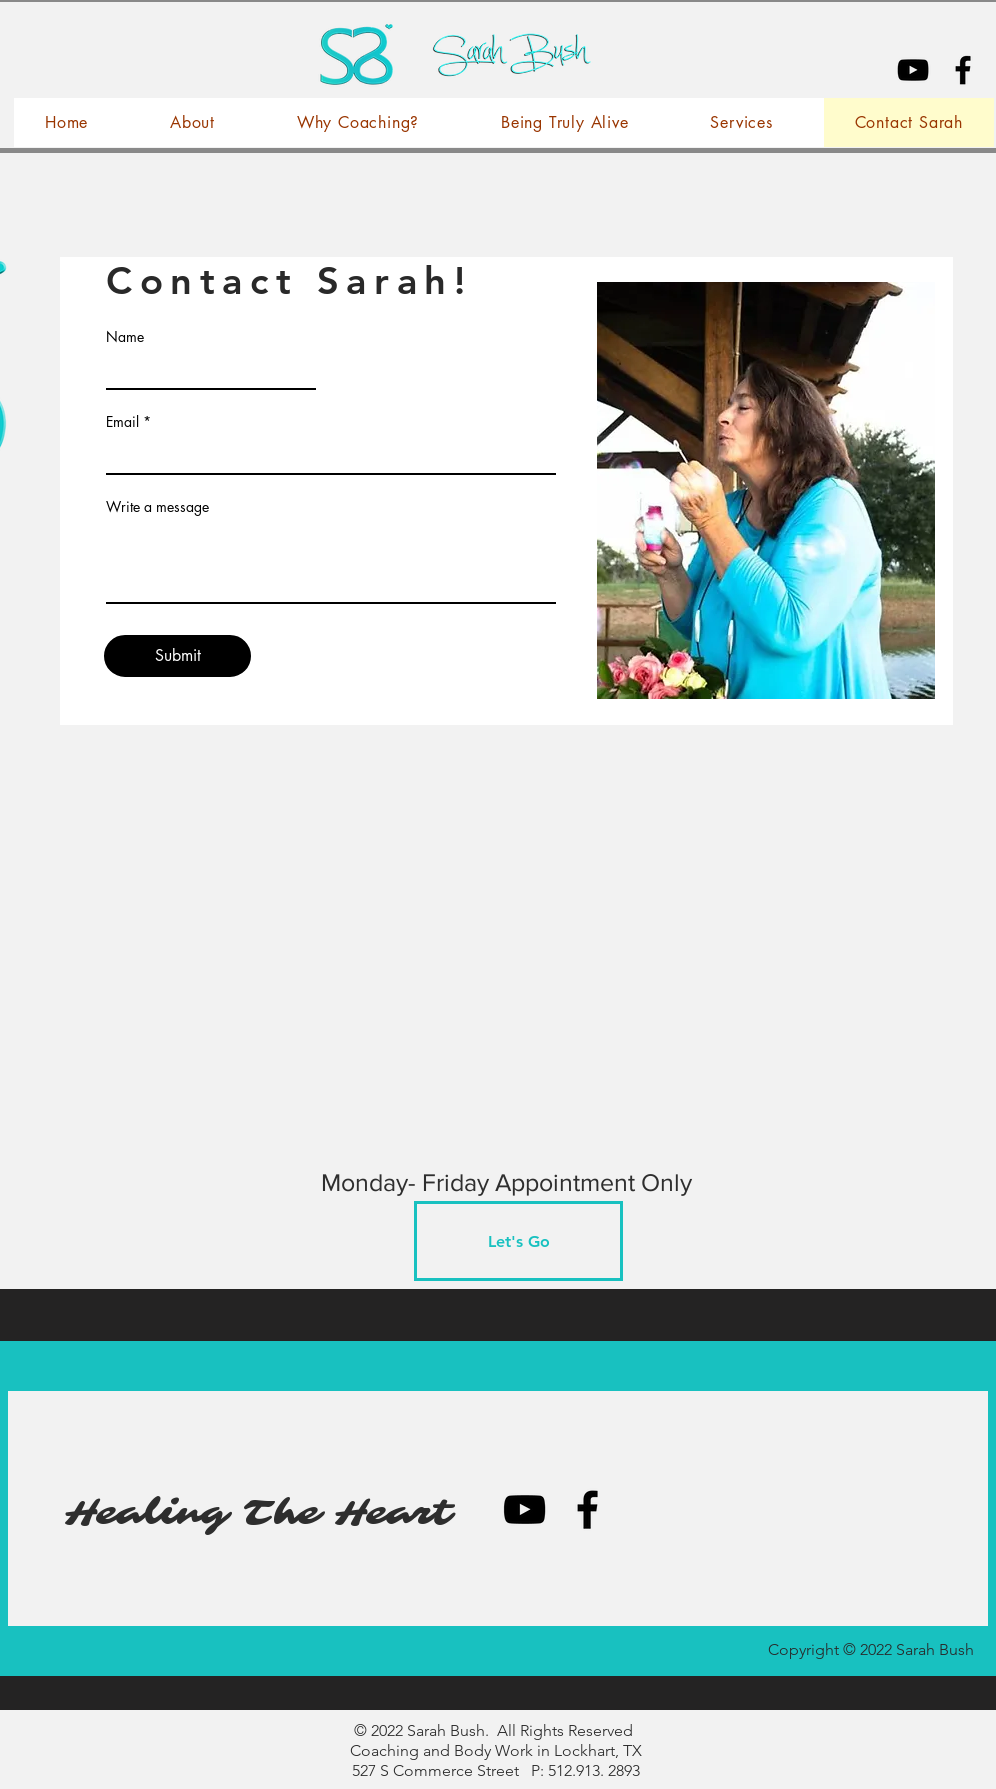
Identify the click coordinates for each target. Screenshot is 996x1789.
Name (125, 337)
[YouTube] (913, 70)
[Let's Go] (518, 1241)
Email (122, 422)
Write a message (157, 507)
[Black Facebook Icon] (963, 70)
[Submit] (177, 656)
